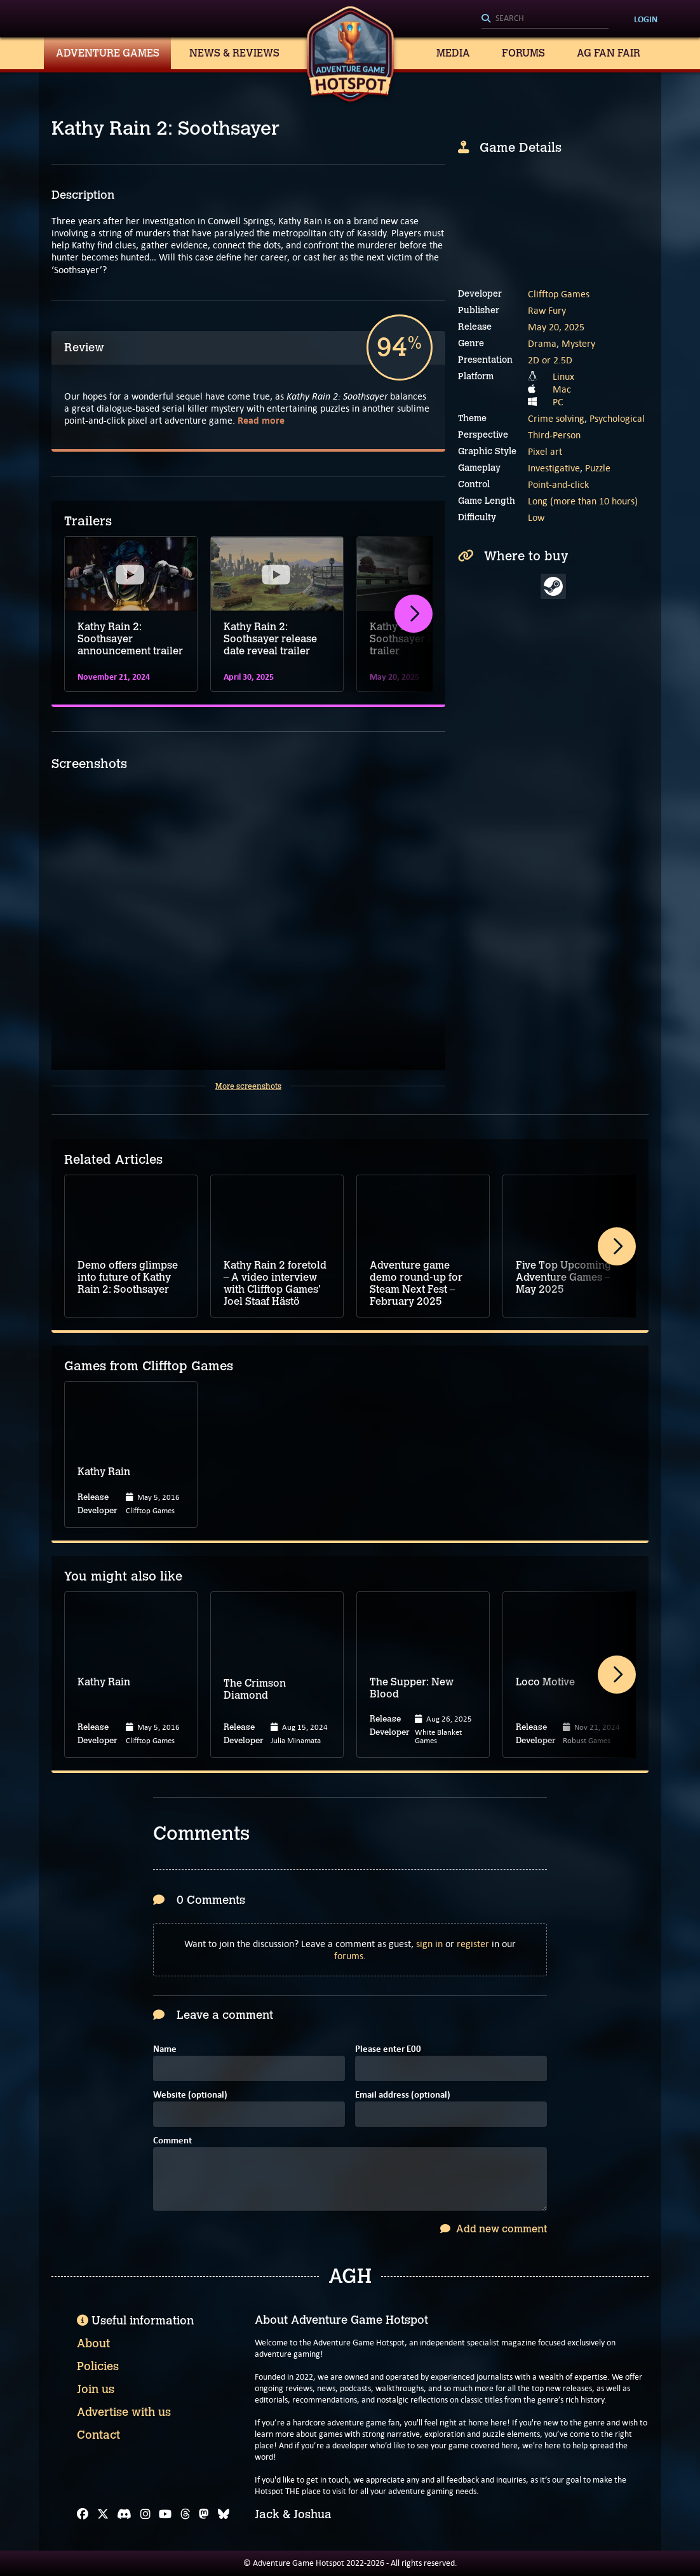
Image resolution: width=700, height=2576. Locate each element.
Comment (172, 2141)
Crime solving (556, 418)
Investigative (554, 468)
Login (645, 19)
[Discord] (124, 2514)
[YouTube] (165, 2514)
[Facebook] (82, 2514)
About (93, 2343)
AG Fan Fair (608, 53)
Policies (98, 2366)
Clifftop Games (558, 294)
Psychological (617, 418)
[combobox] (545, 19)
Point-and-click (558, 484)
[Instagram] (145, 2514)
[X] (103, 2514)
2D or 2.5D (550, 360)
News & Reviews (234, 53)
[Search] (545, 19)
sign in (429, 1944)
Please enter (388, 2049)
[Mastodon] (204, 2514)
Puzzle (597, 468)
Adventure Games (107, 53)
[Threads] (185, 2514)
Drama (542, 343)
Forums (523, 53)
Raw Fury (547, 310)
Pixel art (545, 451)
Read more (261, 420)
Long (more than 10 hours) (583, 501)
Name (165, 2049)
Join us (95, 2389)
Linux (563, 376)
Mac (562, 389)
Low (536, 517)
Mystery (578, 343)
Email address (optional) (402, 2095)
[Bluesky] (223, 2514)
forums (348, 1956)
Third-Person (554, 435)
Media (453, 53)
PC (558, 402)
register (473, 1944)
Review (84, 347)
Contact (98, 2435)
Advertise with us (124, 2412)
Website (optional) (190, 2095)
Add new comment (493, 2228)
